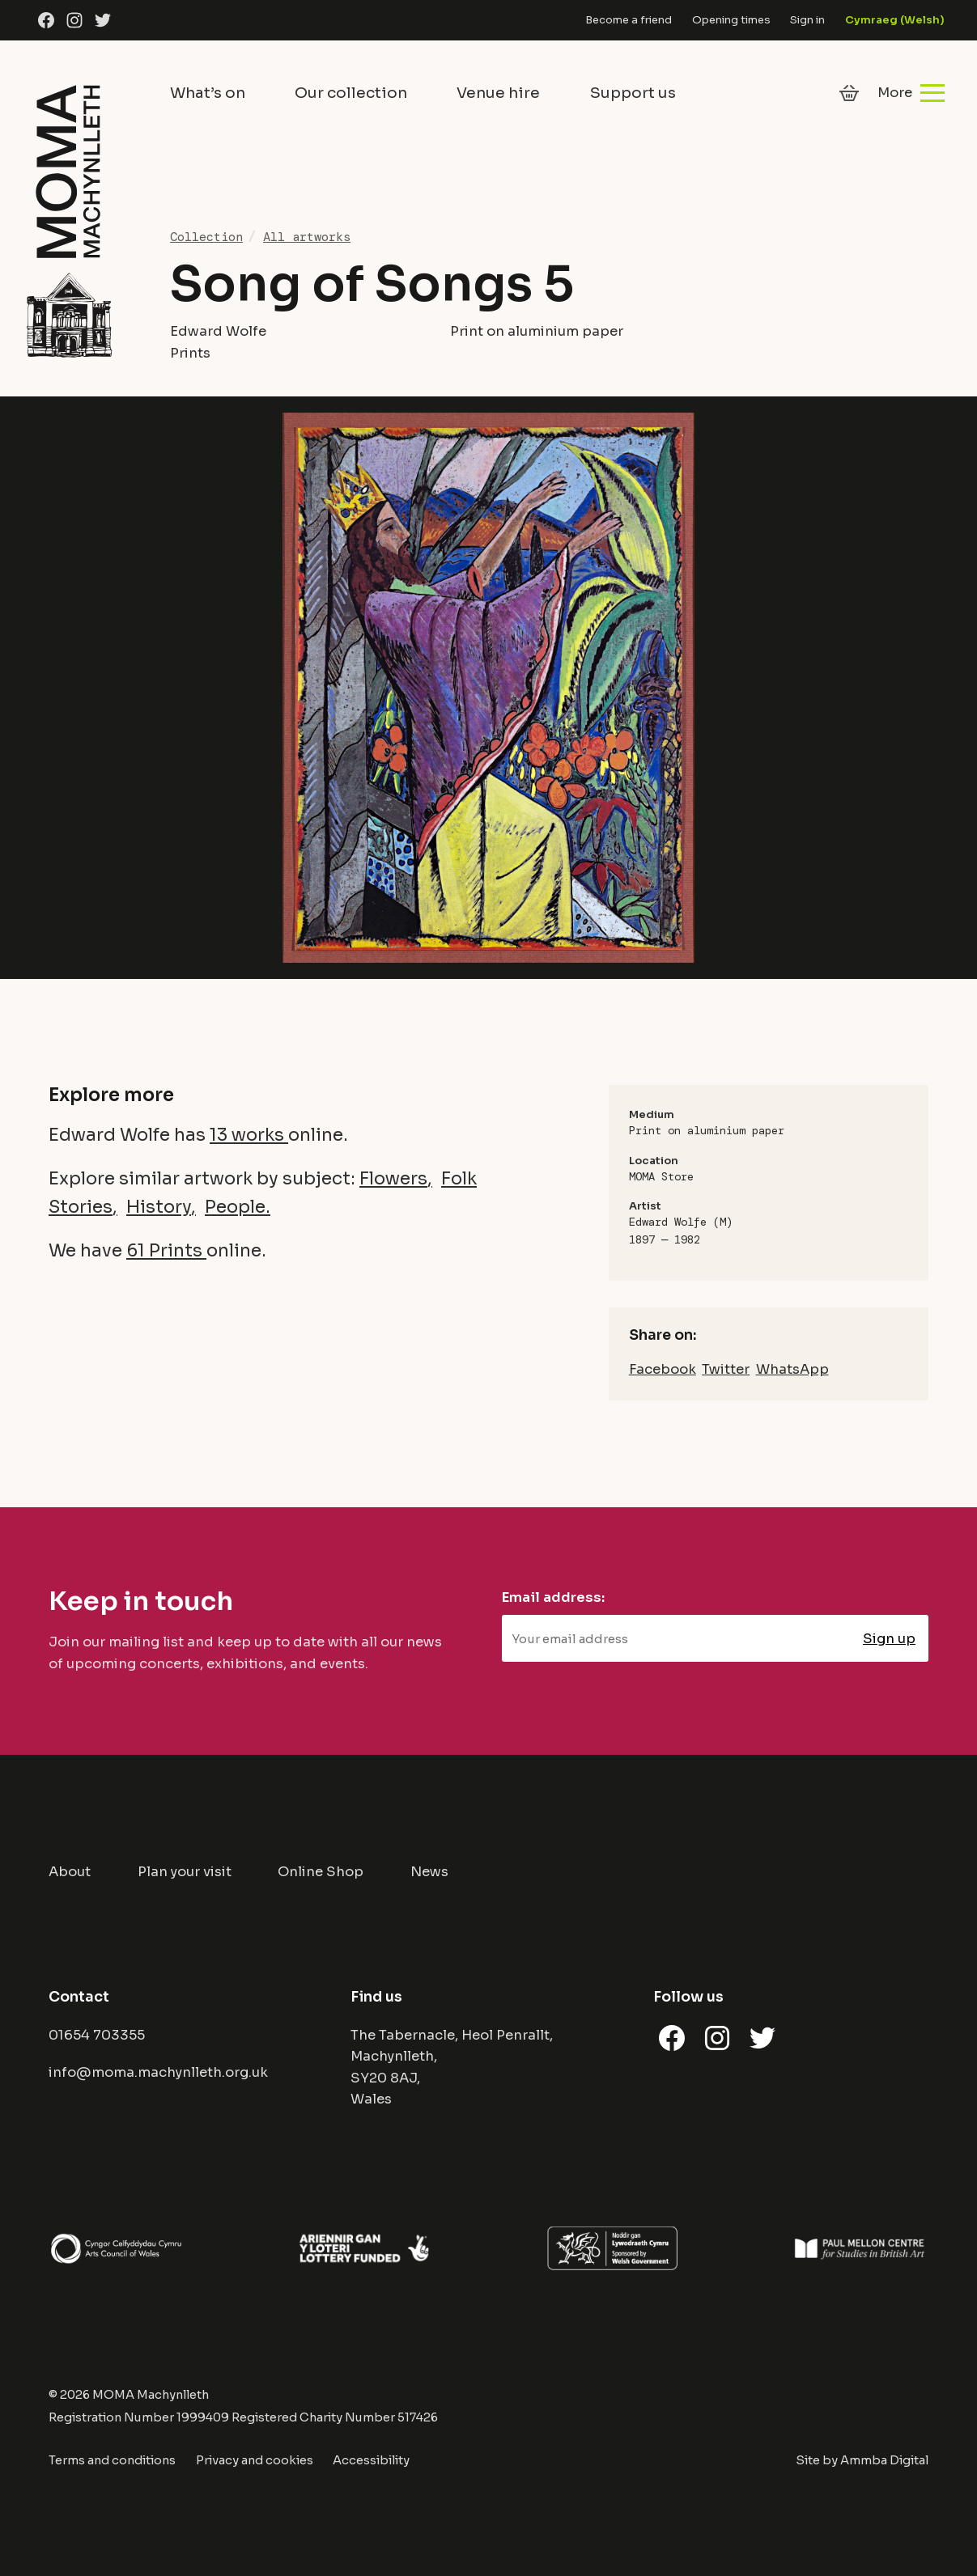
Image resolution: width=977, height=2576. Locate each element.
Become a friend (628, 20)
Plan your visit (185, 1871)
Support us (633, 92)
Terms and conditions (112, 2460)
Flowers (393, 1178)
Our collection (351, 92)
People (235, 1207)
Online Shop (320, 1871)
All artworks (306, 237)
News (429, 1871)
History (158, 1207)
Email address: (553, 1597)
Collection (206, 237)
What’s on (207, 92)
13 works (249, 1135)
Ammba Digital (884, 2460)
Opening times (731, 20)
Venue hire (498, 92)
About (70, 1871)
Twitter (726, 1369)
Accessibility (371, 2460)
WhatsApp (792, 1369)
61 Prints (166, 1250)
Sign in (807, 20)
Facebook (662, 1369)
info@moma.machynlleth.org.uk (158, 2072)
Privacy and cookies (254, 2460)
